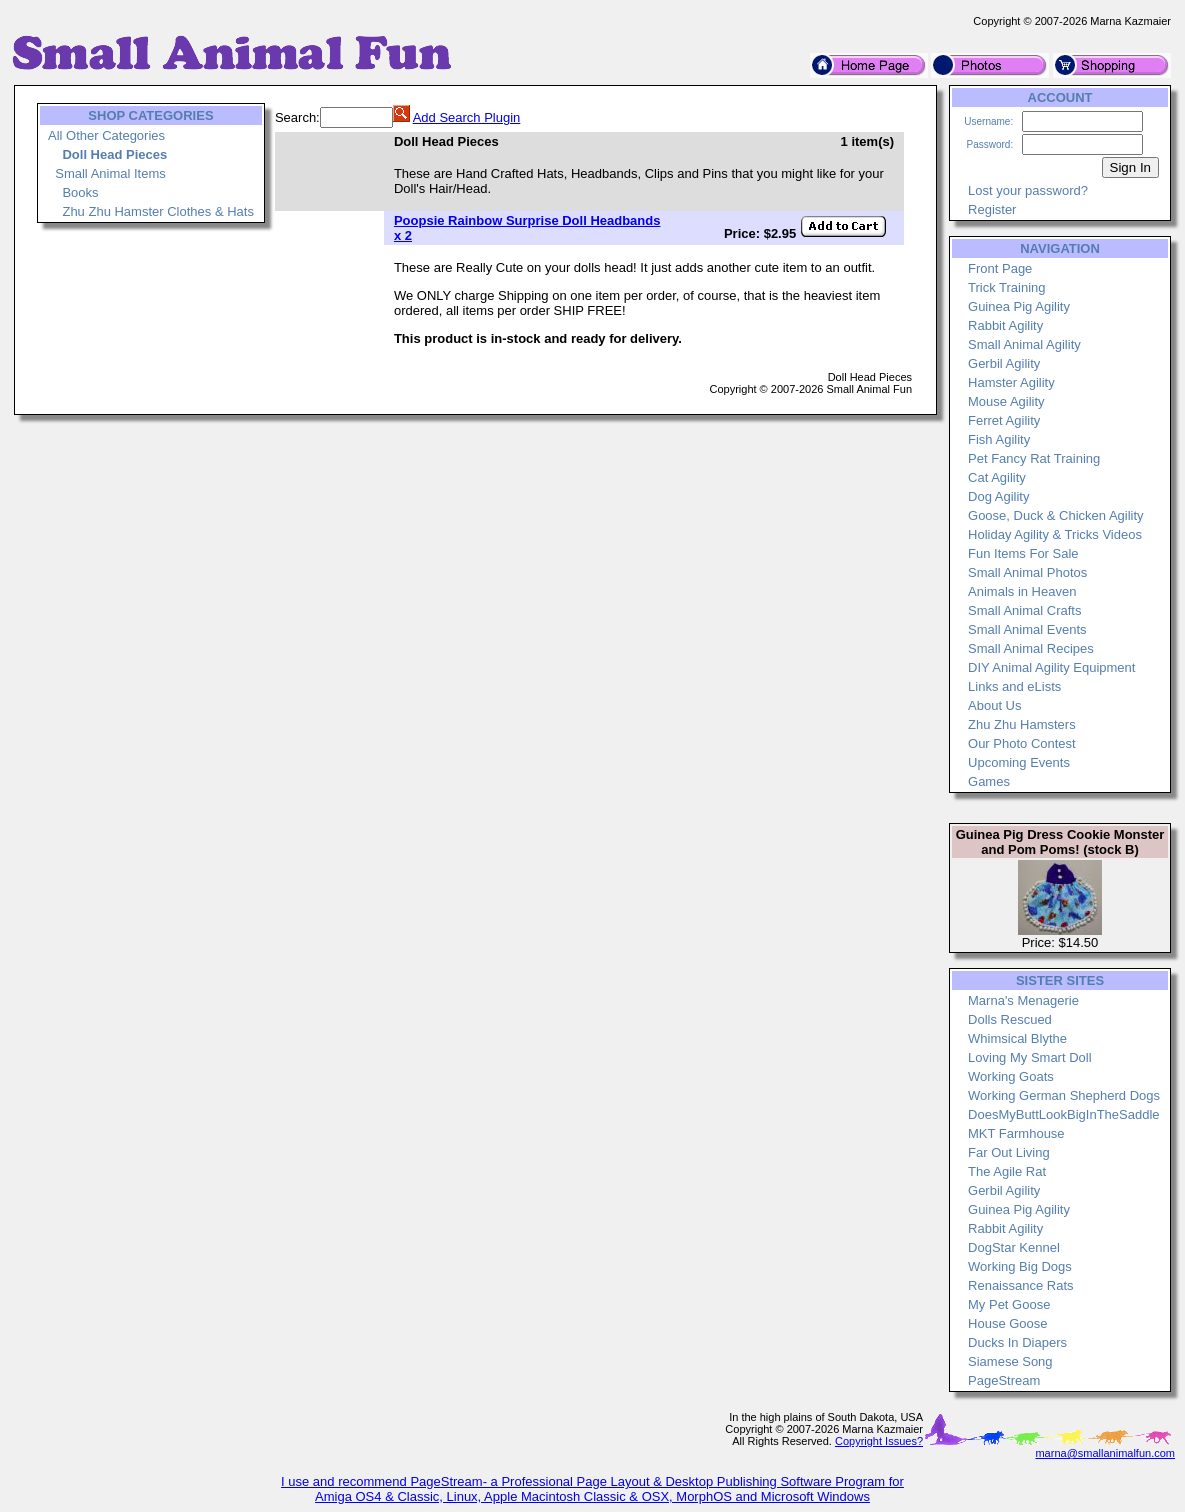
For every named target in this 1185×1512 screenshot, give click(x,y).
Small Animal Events (1027, 629)
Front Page (1000, 268)
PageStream (1004, 1380)
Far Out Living (1009, 1152)
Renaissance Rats (1021, 1285)
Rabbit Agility (1005, 325)
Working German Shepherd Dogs (1064, 1095)
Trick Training (1007, 287)
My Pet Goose (1009, 1304)
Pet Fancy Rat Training (1034, 458)
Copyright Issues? (879, 1441)
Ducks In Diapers (1017, 1342)
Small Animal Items (110, 173)
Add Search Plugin (467, 117)
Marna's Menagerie (1023, 1000)
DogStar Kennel (1014, 1247)
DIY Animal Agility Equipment (1051, 667)
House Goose (1008, 1323)
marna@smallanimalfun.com (1105, 1453)
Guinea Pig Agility (1019, 306)
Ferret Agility (1004, 420)
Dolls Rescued (1010, 1019)
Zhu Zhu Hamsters (1022, 724)
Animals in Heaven (1022, 591)
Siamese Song (1010, 1361)
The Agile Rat (1007, 1171)
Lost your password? (1028, 190)
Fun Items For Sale (1023, 553)
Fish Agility (999, 439)
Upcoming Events (1019, 762)
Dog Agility (998, 496)
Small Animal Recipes (1031, 648)
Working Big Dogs (1020, 1266)
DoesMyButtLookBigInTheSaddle (1064, 1114)
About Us (994, 705)
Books (80, 192)
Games (989, 781)
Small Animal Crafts (1024, 610)
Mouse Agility (1006, 401)
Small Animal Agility (1024, 344)
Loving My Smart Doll (1030, 1057)
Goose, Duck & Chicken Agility (1056, 515)
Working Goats (1011, 1076)
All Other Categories (106, 135)
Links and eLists (1014, 686)
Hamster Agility (1011, 382)
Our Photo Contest (1022, 743)
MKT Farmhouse (1016, 1133)
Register (992, 209)
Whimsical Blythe (1017, 1038)
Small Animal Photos (1027, 572)
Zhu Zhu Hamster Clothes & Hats (157, 211)
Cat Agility (997, 477)
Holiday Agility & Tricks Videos (1055, 534)
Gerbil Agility (1004, 363)
